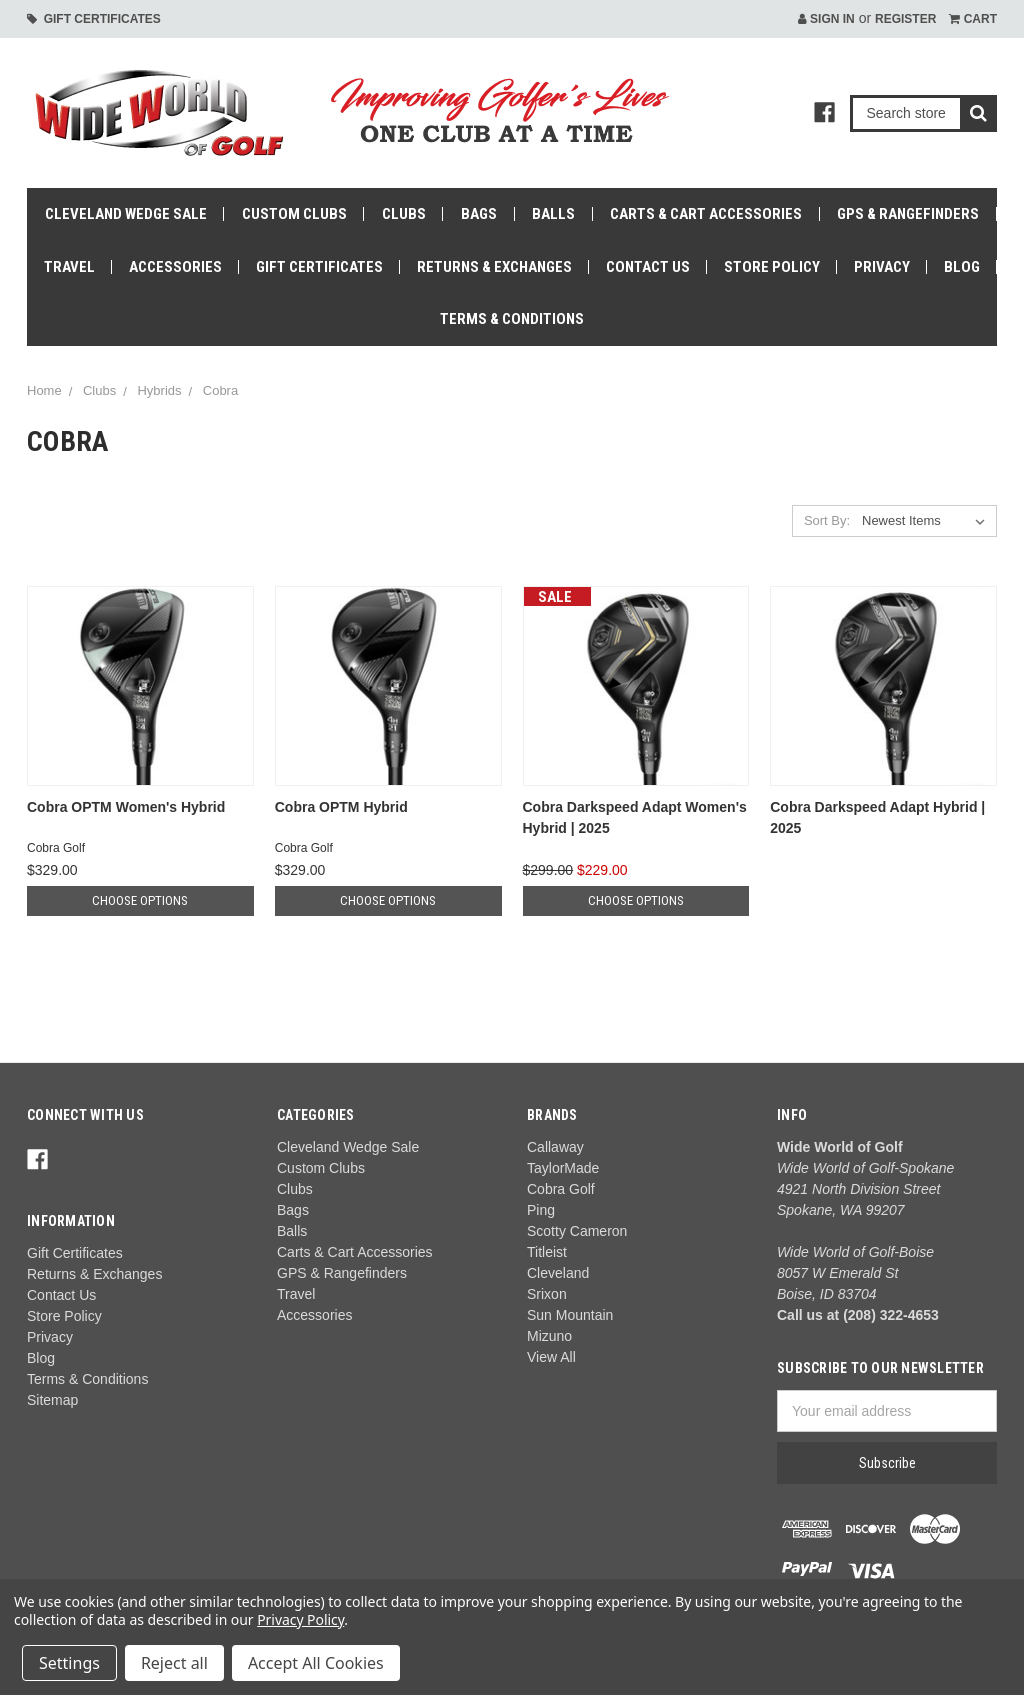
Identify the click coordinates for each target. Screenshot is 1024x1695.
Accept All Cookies (316, 1663)
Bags (479, 214)
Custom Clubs (294, 214)
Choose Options (140, 900)
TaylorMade (563, 1168)
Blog (962, 267)
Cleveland (558, 1273)
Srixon (547, 1294)
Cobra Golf (561, 1189)
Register (905, 19)
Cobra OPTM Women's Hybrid (126, 807)
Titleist (547, 1252)
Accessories (175, 267)
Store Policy (772, 267)
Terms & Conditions (512, 319)
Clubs (404, 214)
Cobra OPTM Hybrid (341, 807)
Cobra (220, 390)
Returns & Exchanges (494, 267)
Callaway (555, 1147)
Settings (69, 1663)
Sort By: (827, 520)
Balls (553, 214)
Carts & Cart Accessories (706, 214)
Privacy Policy (300, 1619)
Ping (541, 1210)
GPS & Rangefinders (908, 214)
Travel (69, 267)
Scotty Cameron (577, 1231)
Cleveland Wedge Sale (126, 214)
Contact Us (648, 267)
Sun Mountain (570, 1315)
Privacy (882, 267)
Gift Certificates (94, 19)
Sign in (826, 19)
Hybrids (159, 390)
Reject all (174, 1663)
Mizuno (549, 1336)
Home (44, 390)
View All (551, 1357)
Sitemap (52, 1400)
